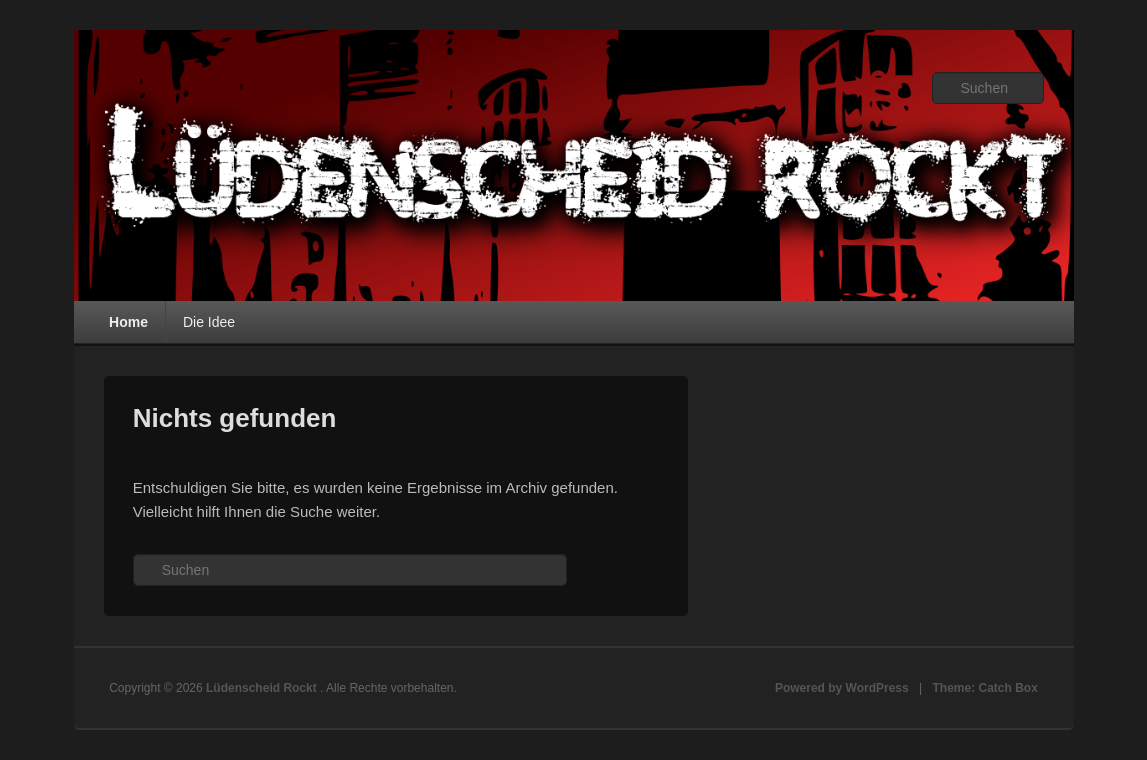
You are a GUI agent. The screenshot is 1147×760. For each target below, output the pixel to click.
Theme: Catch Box (985, 688)
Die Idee (209, 322)
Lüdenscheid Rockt (263, 688)
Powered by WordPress (842, 688)
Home (128, 322)
